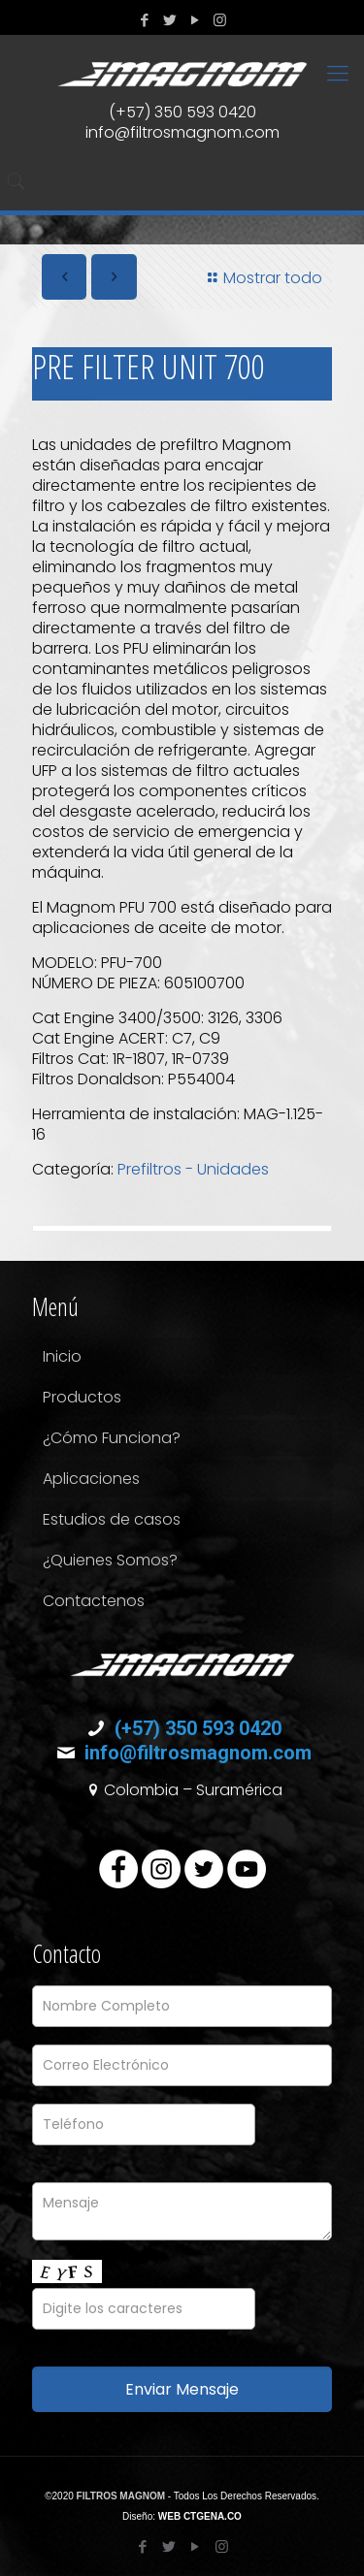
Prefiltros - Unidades (193, 1169)
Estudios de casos (112, 1519)
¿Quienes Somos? (110, 1560)
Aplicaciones (91, 1478)
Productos (82, 1397)
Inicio (62, 1356)
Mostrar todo (262, 278)
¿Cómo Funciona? (112, 1438)
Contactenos (94, 1601)
